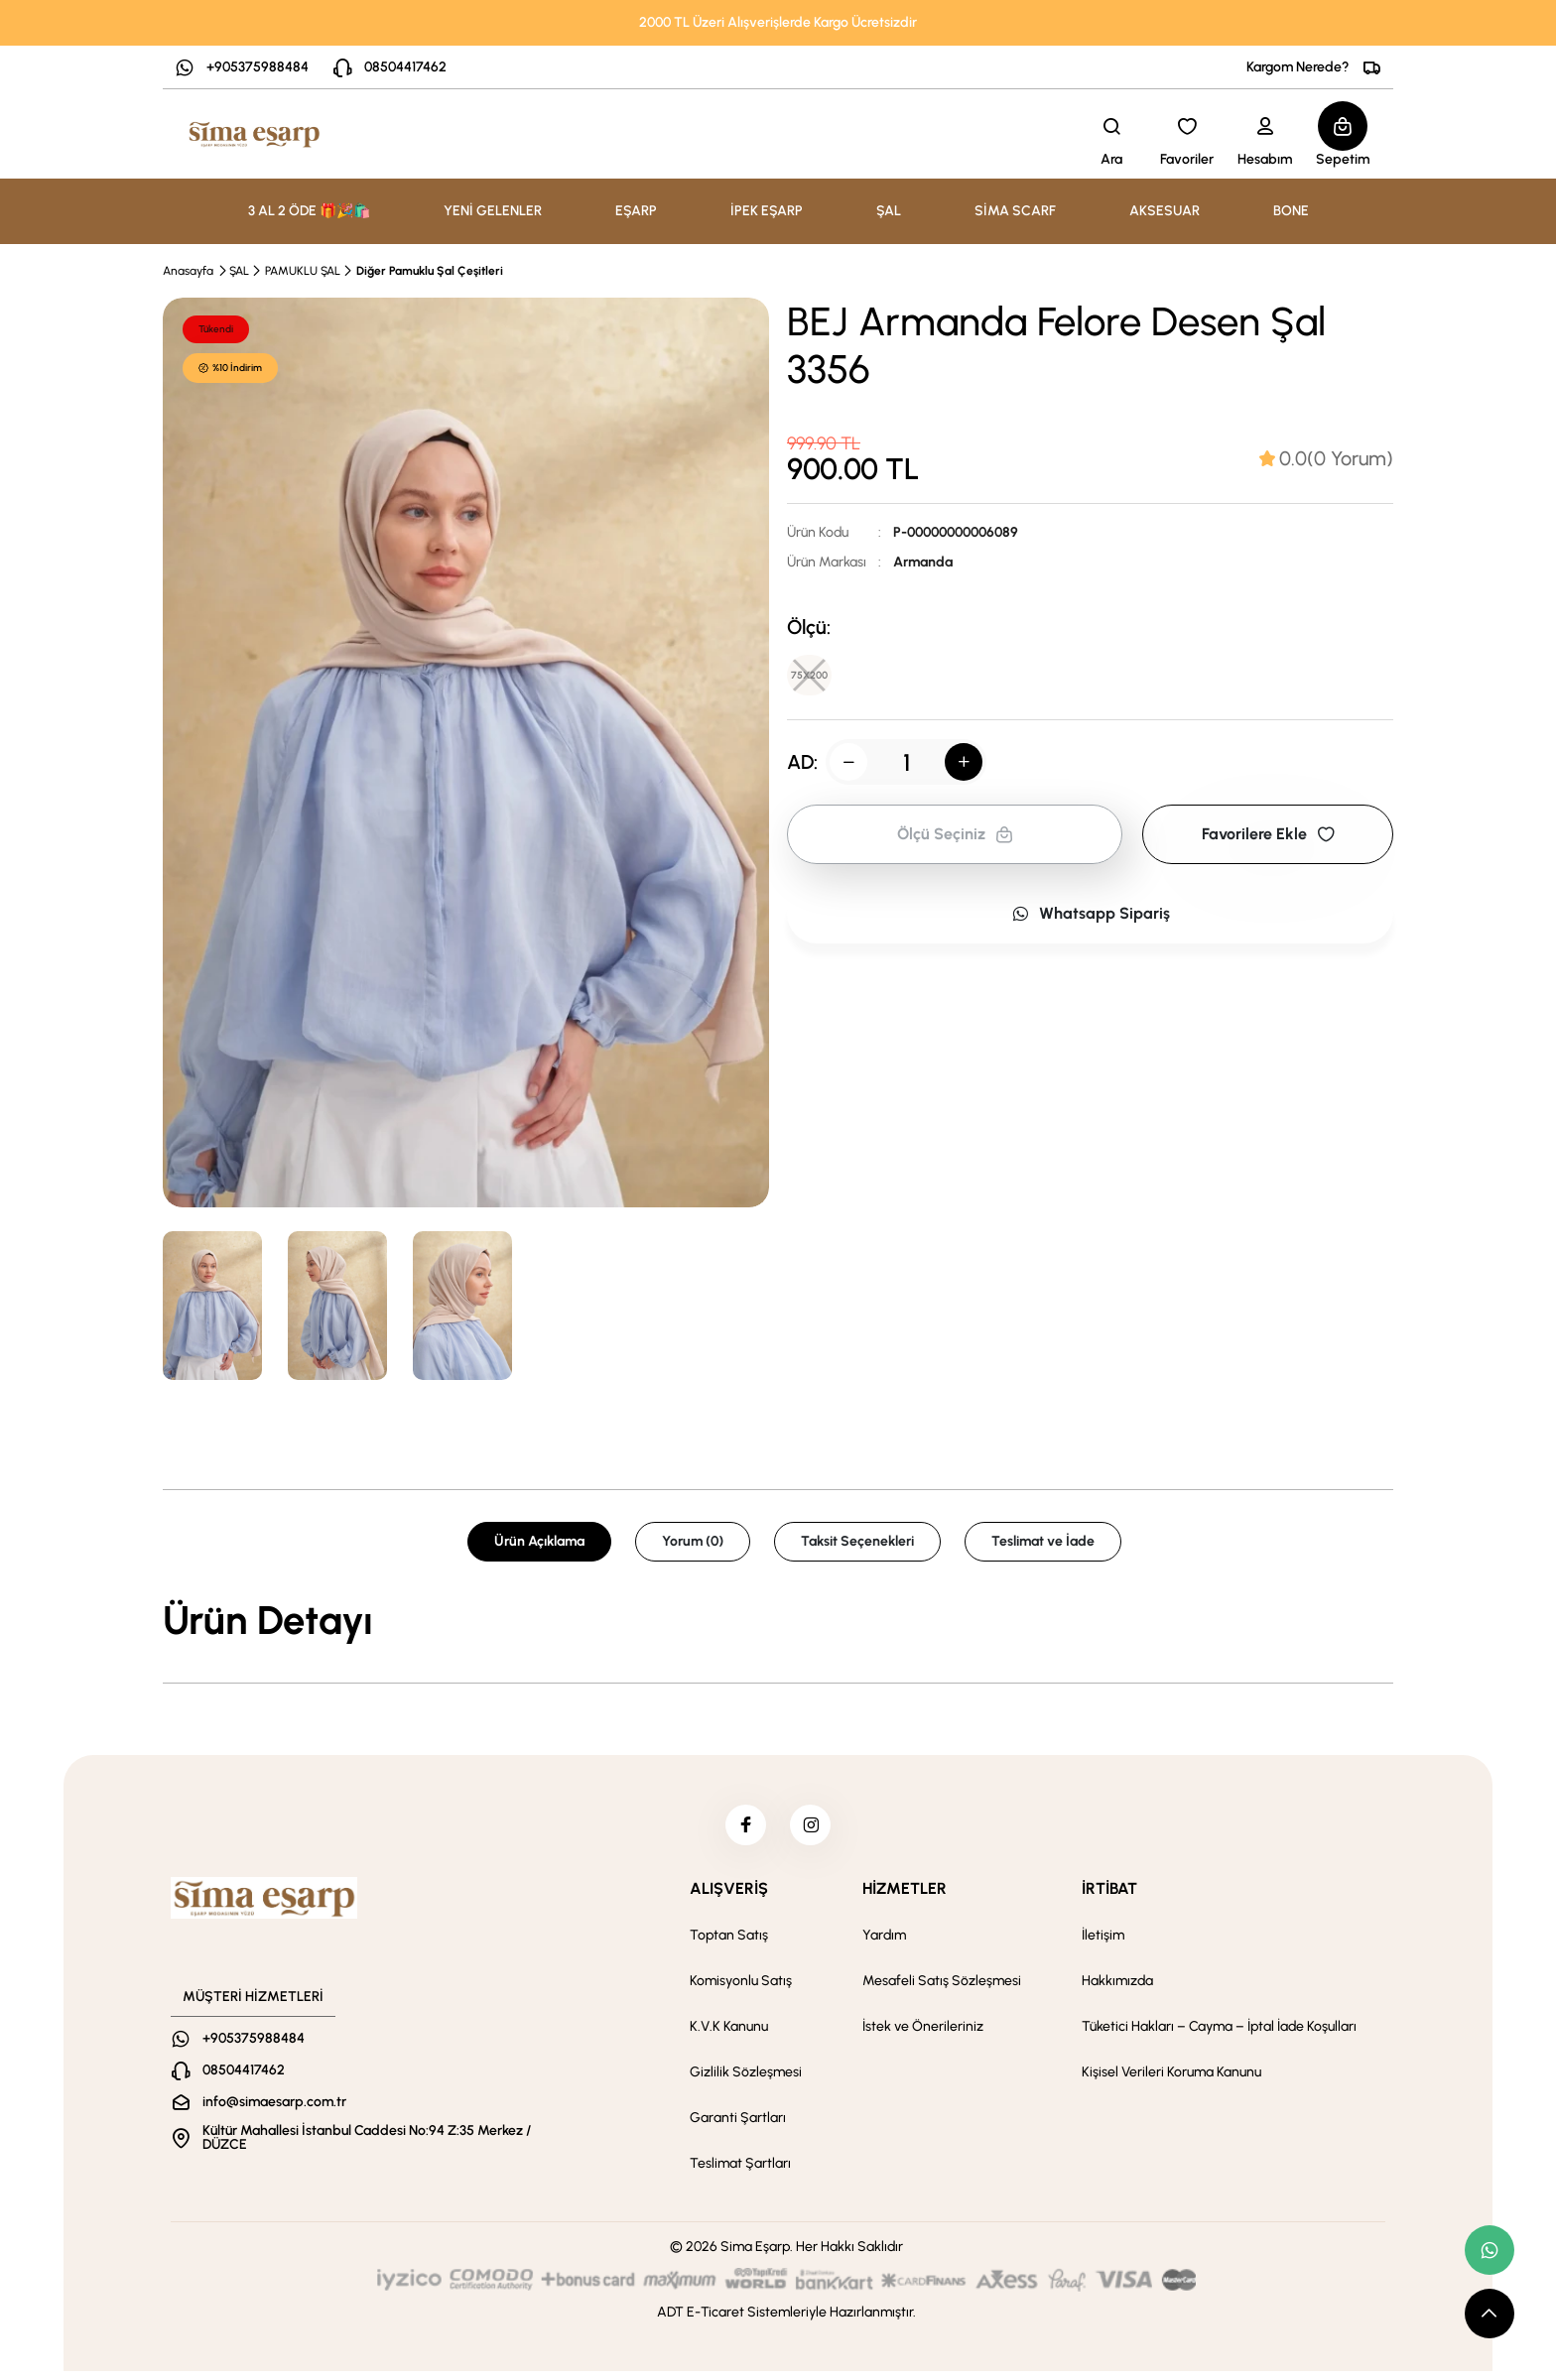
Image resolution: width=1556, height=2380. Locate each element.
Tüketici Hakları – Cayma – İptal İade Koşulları (1219, 2035)
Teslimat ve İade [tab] (1043, 1541)
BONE (1291, 210)
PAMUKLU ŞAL (302, 271)
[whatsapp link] (1489, 2250)
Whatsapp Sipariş (1090, 920)
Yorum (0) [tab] (692, 1541)
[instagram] (815, 1829)
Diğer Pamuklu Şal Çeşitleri (429, 271)
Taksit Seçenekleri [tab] (857, 1541)
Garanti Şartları (738, 2126)
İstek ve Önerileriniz (922, 2035)
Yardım (884, 1944)
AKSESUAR (1164, 210)
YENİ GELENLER (493, 210)
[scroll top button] (1489, 2313)
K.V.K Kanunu (729, 2035)
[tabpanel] (778, 1620)
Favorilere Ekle (1268, 840)
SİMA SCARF (1015, 210)
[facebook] (741, 1829)
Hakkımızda (1117, 1989)
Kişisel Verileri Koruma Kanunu (1171, 2080)
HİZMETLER (904, 1897)
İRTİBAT (1109, 1897)
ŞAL (239, 271)
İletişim (1103, 1944)
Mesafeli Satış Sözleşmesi (941, 1989)
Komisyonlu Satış (741, 1989)
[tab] (1326, 458)
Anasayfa (188, 271)
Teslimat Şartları (740, 2172)
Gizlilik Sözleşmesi (746, 2080)
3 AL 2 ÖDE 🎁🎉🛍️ (309, 210)
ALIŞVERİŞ (729, 1897)
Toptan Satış (729, 1944)
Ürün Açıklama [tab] (539, 1541)
